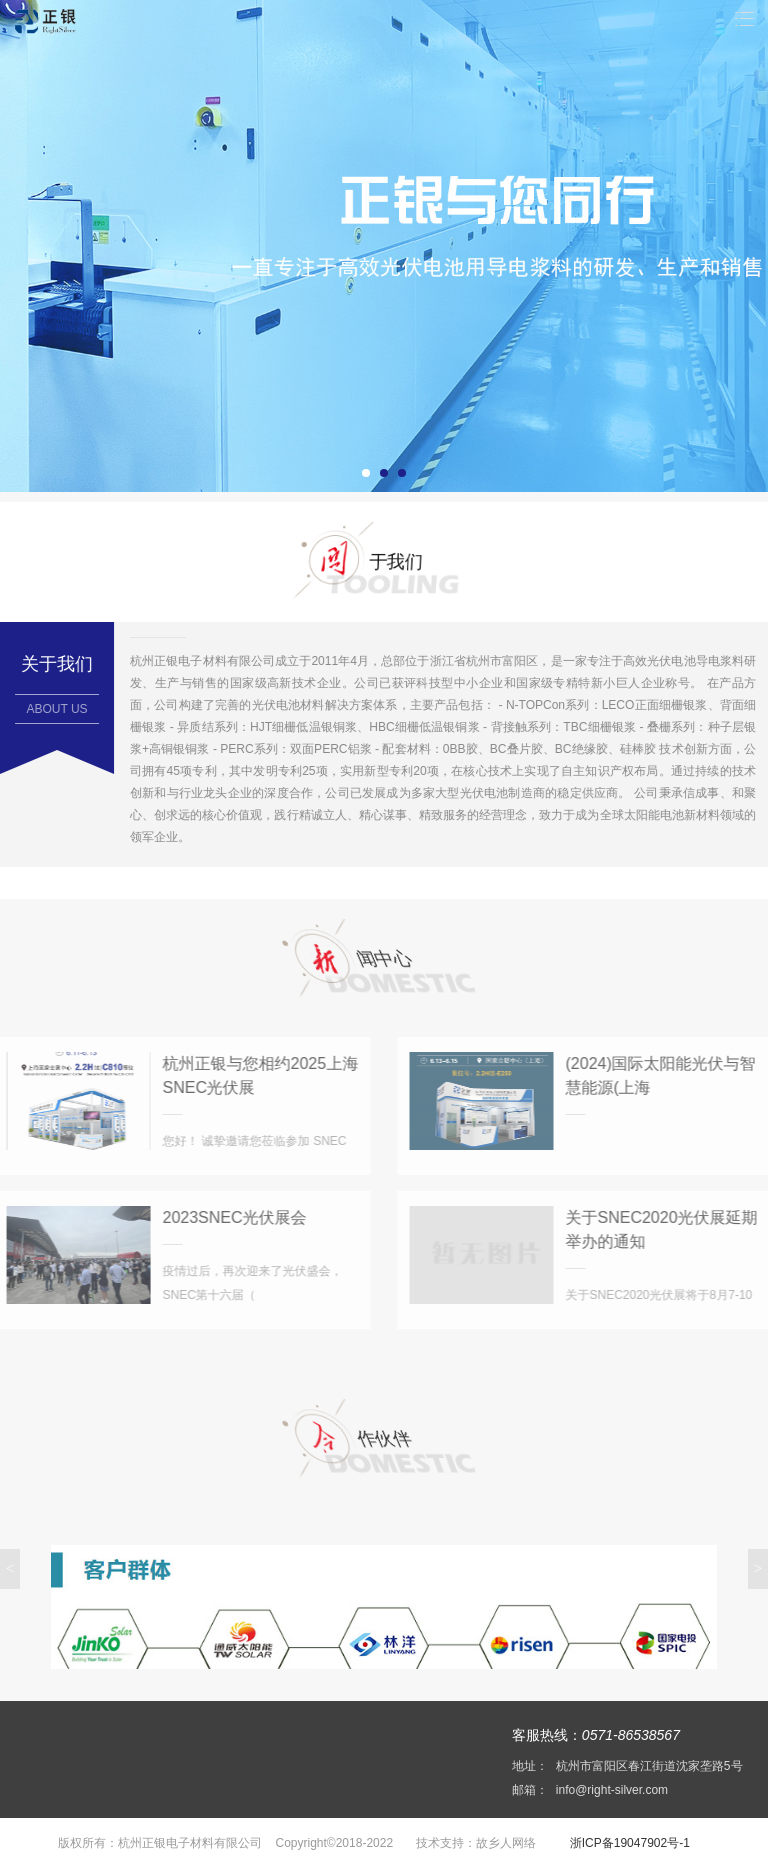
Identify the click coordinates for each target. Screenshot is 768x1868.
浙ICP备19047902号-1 (627, 1843)
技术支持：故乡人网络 (474, 1843)
